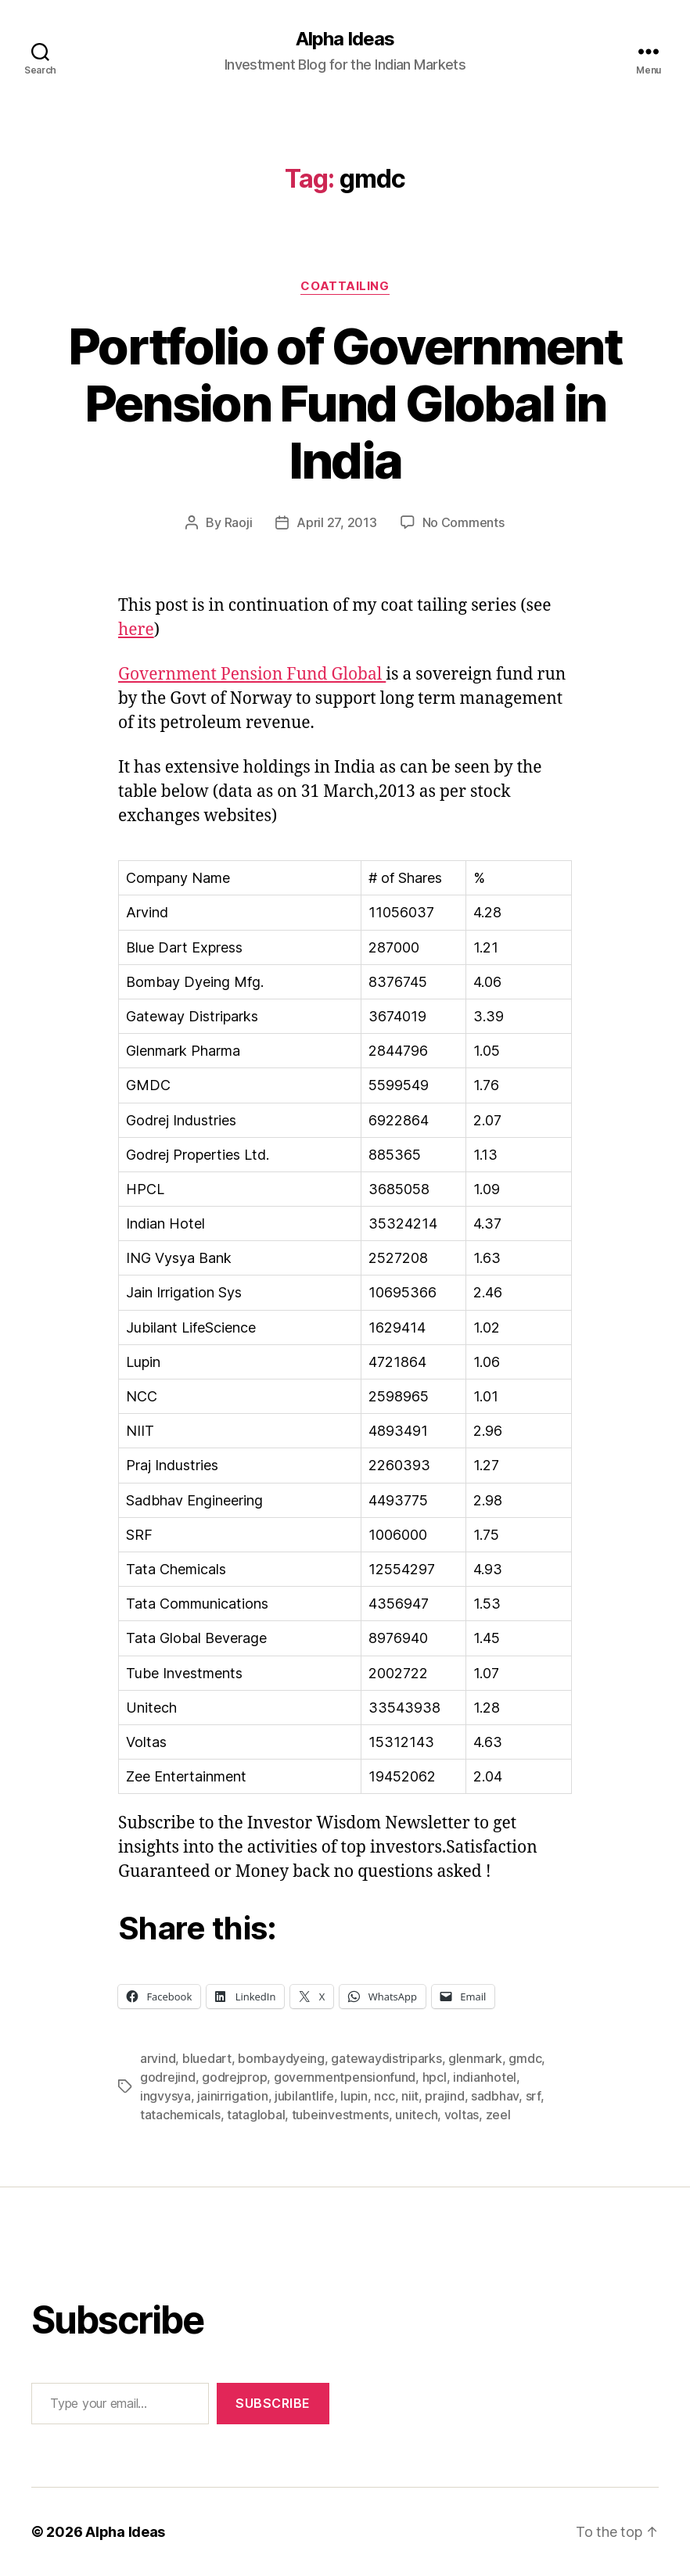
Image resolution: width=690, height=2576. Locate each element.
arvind (157, 2058)
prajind (444, 2096)
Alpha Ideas (345, 39)
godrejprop (234, 2077)
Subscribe (273, 2403)
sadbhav (495, 2096)
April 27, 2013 (336, 522)
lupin (354, 2096)
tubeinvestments (340, 2114)
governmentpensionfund (344, 2077)
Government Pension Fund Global (252, 674)
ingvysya (165, 2096)
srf (533, 2096)
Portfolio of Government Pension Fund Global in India (345, 403)
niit (410, 2096)
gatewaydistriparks (386, 2058)
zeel (498, 2114)
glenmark (475, 2058)
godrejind (168, 2077)
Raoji (239, 522)
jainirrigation (232, 2096)
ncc (384, 2096)
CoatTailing (344, 286)
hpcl (434, 2077)
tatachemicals (180, 2114)
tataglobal (256, 2114)
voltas (461, 2114)
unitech (416, 2114)
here (136, 629)
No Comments (463, 522)
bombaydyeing (281, 2058)
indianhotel (484, 2077)
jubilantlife (304, 2096)
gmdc (525, 2058)
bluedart (207, 2058)
